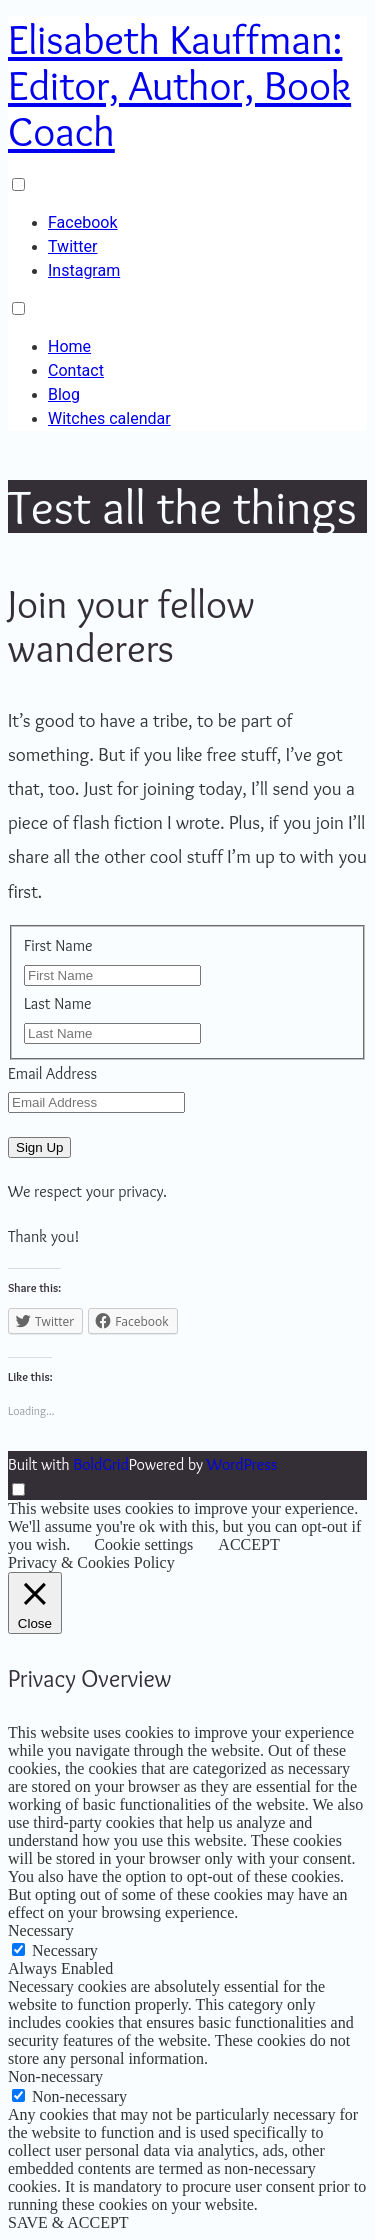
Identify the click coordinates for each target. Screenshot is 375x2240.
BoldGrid (100, 1464)
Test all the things (182, 506)
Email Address (52, 1073)
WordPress (242, 1464)
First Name (58, 945)
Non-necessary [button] (55, 2076)
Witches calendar (109, 418)
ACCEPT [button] (248, 1544)
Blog (64, 394)
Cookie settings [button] (143, 1544)
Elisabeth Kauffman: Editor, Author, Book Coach (179, 85)
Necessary (65, 1950)
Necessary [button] (41, 1930)
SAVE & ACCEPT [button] (68, 2222)
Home (69, 346)
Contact (76, 370)
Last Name (58, 1003)
